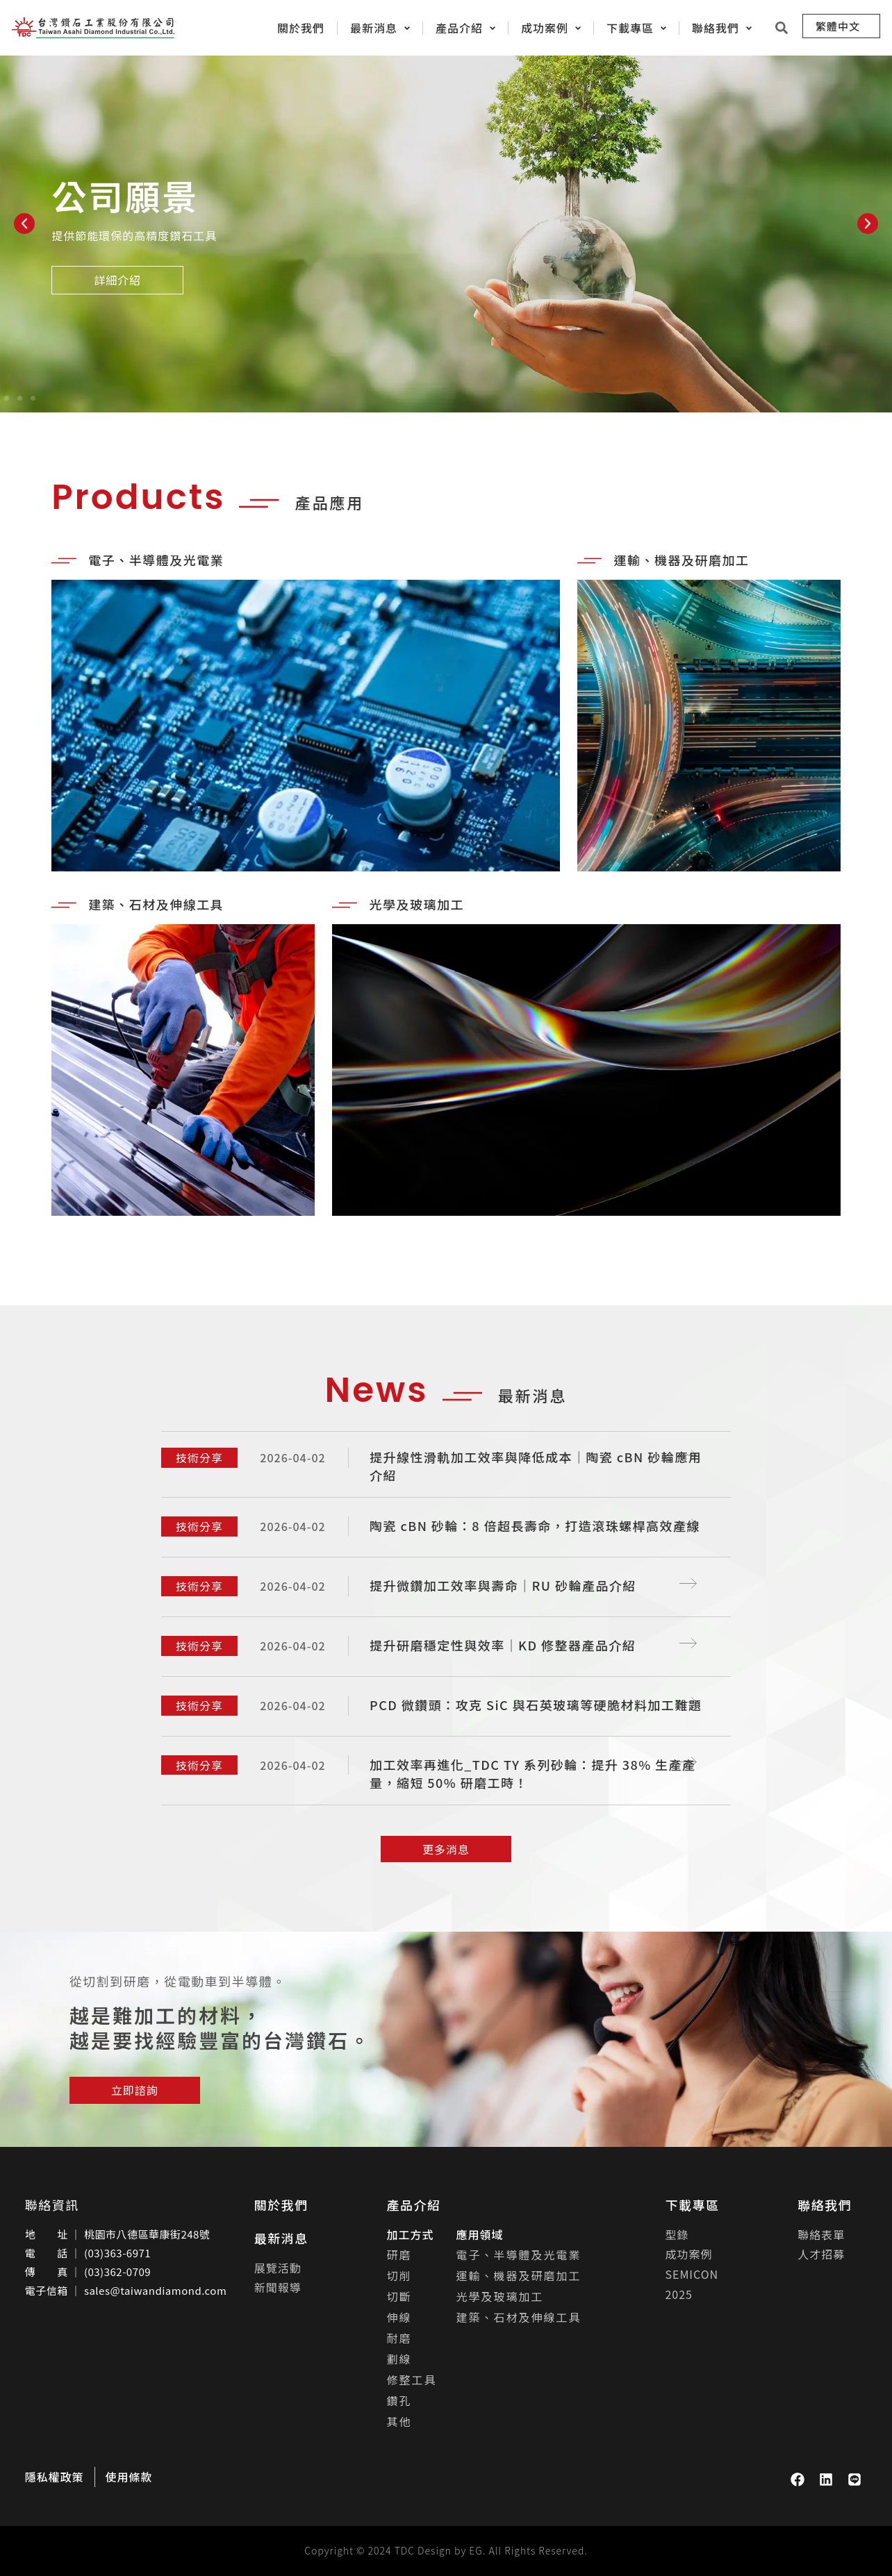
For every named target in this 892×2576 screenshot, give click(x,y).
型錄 (676, 2234)
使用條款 (129, 2476)
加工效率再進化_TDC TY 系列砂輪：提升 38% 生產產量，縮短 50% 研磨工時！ (533, 1773)
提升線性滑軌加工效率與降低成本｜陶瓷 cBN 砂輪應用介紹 (536, 1466)
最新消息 (281, 2238)
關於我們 (281, 2205)
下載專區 (692, 2205)
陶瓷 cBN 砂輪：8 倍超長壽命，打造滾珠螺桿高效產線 (535, 1525)
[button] (24, 223)
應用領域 (480, 2234)
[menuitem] (841, 26)
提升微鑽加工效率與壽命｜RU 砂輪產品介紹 (503, 1585)
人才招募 (821, 2253)
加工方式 (410, 2234)
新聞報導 (278, 2287)
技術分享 (199, 1457)
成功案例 (688, 2253)
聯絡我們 (825, 2205)
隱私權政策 (54, 2476)
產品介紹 (414, 2205)
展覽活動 (278, 2267)
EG (475, 2550)
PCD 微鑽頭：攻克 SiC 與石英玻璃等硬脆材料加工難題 (536, 1705)
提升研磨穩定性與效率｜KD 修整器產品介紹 (503, 1645)
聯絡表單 (821, 2234)
